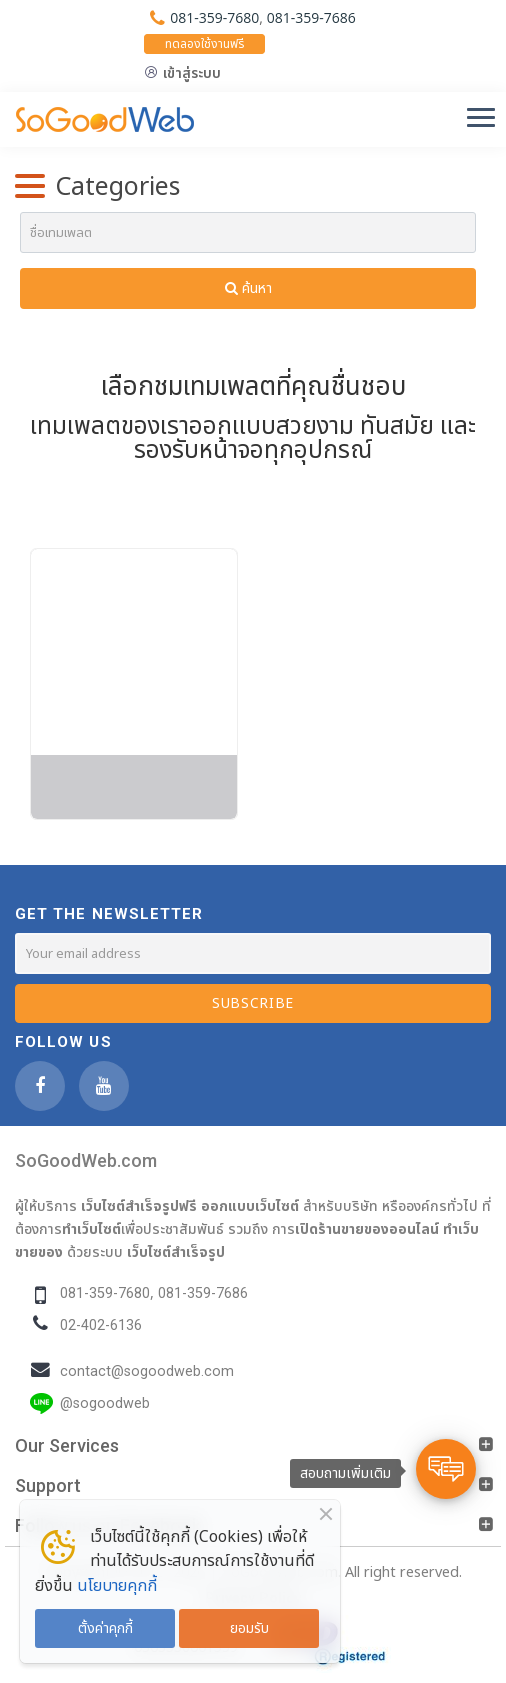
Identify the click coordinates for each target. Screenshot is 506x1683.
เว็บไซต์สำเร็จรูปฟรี (139, 1206)
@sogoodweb (105, 1403)
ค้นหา (248, 288)
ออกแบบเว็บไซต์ (250, 1206)
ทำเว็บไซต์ (91, 1229)
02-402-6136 (101, 1325)
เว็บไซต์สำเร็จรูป (176, 1252)
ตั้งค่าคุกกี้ (105, 1628)
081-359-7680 (214, 17)
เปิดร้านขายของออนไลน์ (367, 1229)
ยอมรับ (249, 1628)
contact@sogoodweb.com (147, 1371)
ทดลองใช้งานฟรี (204, 44)
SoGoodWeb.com (86, 1160)
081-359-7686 (311, 17)
